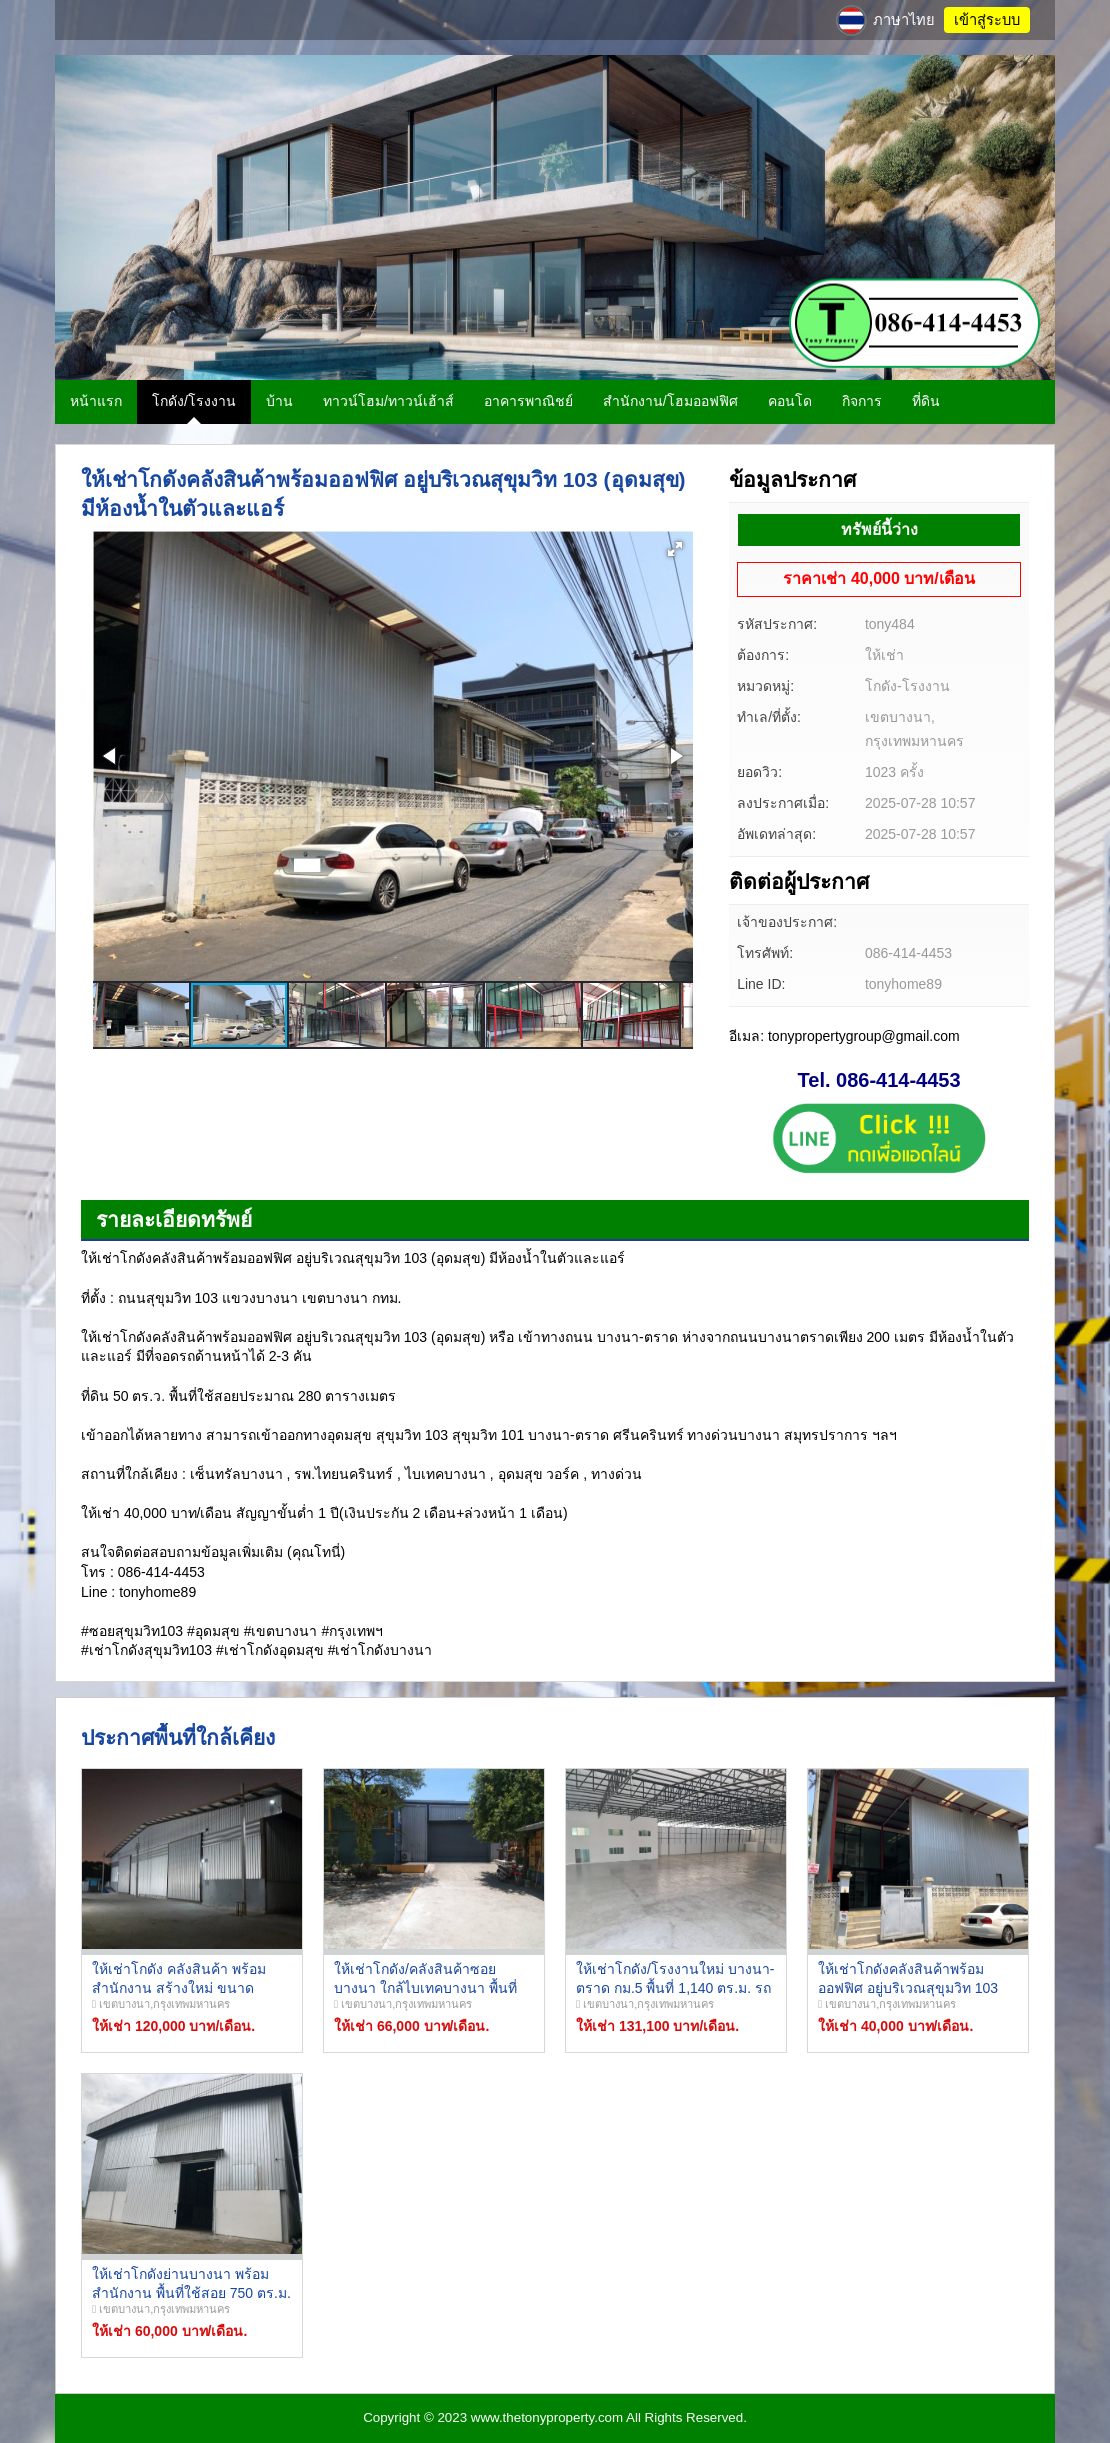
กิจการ (862, 401)
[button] (675, 549)
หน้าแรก (96, 401)
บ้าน (279, 401)
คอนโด (790, 401)
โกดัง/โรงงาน (194, 401)
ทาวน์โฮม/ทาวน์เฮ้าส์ (388, 401)
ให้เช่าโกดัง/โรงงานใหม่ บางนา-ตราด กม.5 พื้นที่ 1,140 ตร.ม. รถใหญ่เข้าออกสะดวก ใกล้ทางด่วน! (676, 1988)
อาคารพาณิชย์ (528, 401)
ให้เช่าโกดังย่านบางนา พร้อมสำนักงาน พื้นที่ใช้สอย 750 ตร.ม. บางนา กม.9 (191, 2293)
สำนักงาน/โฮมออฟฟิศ (670, 401)
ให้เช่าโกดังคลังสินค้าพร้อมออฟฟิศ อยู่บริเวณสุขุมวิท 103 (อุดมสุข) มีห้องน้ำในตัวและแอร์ (915, 1988)
